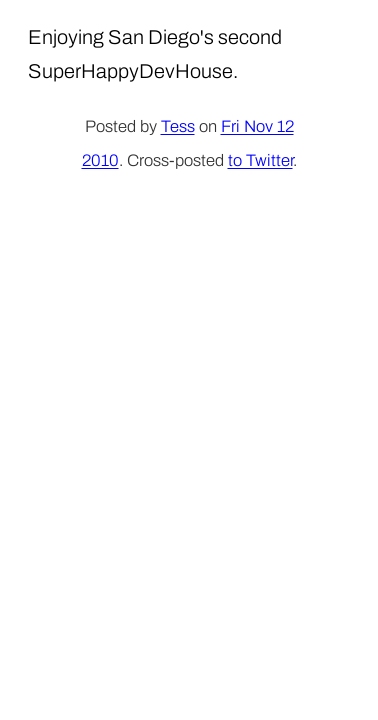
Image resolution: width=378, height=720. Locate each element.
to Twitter (260, 160)
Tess (178, 126)
